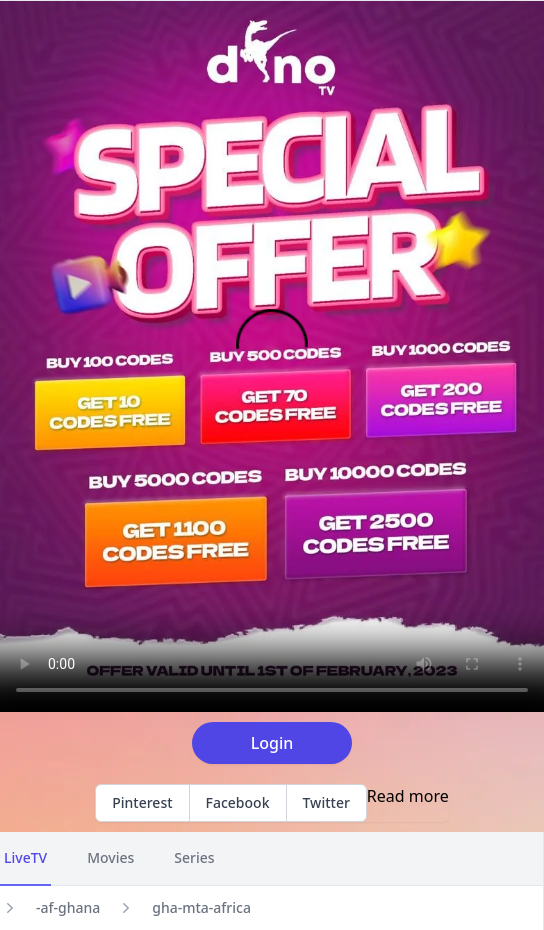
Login (272, 743)
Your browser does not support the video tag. (272, 356)
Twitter (326, 802)
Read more (408, 796)
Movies (110, 857)
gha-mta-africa (201, 907)
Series (194, 857)
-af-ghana (68, 907)
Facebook (238, 802)
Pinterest (142, 802)
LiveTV (25, 857)
